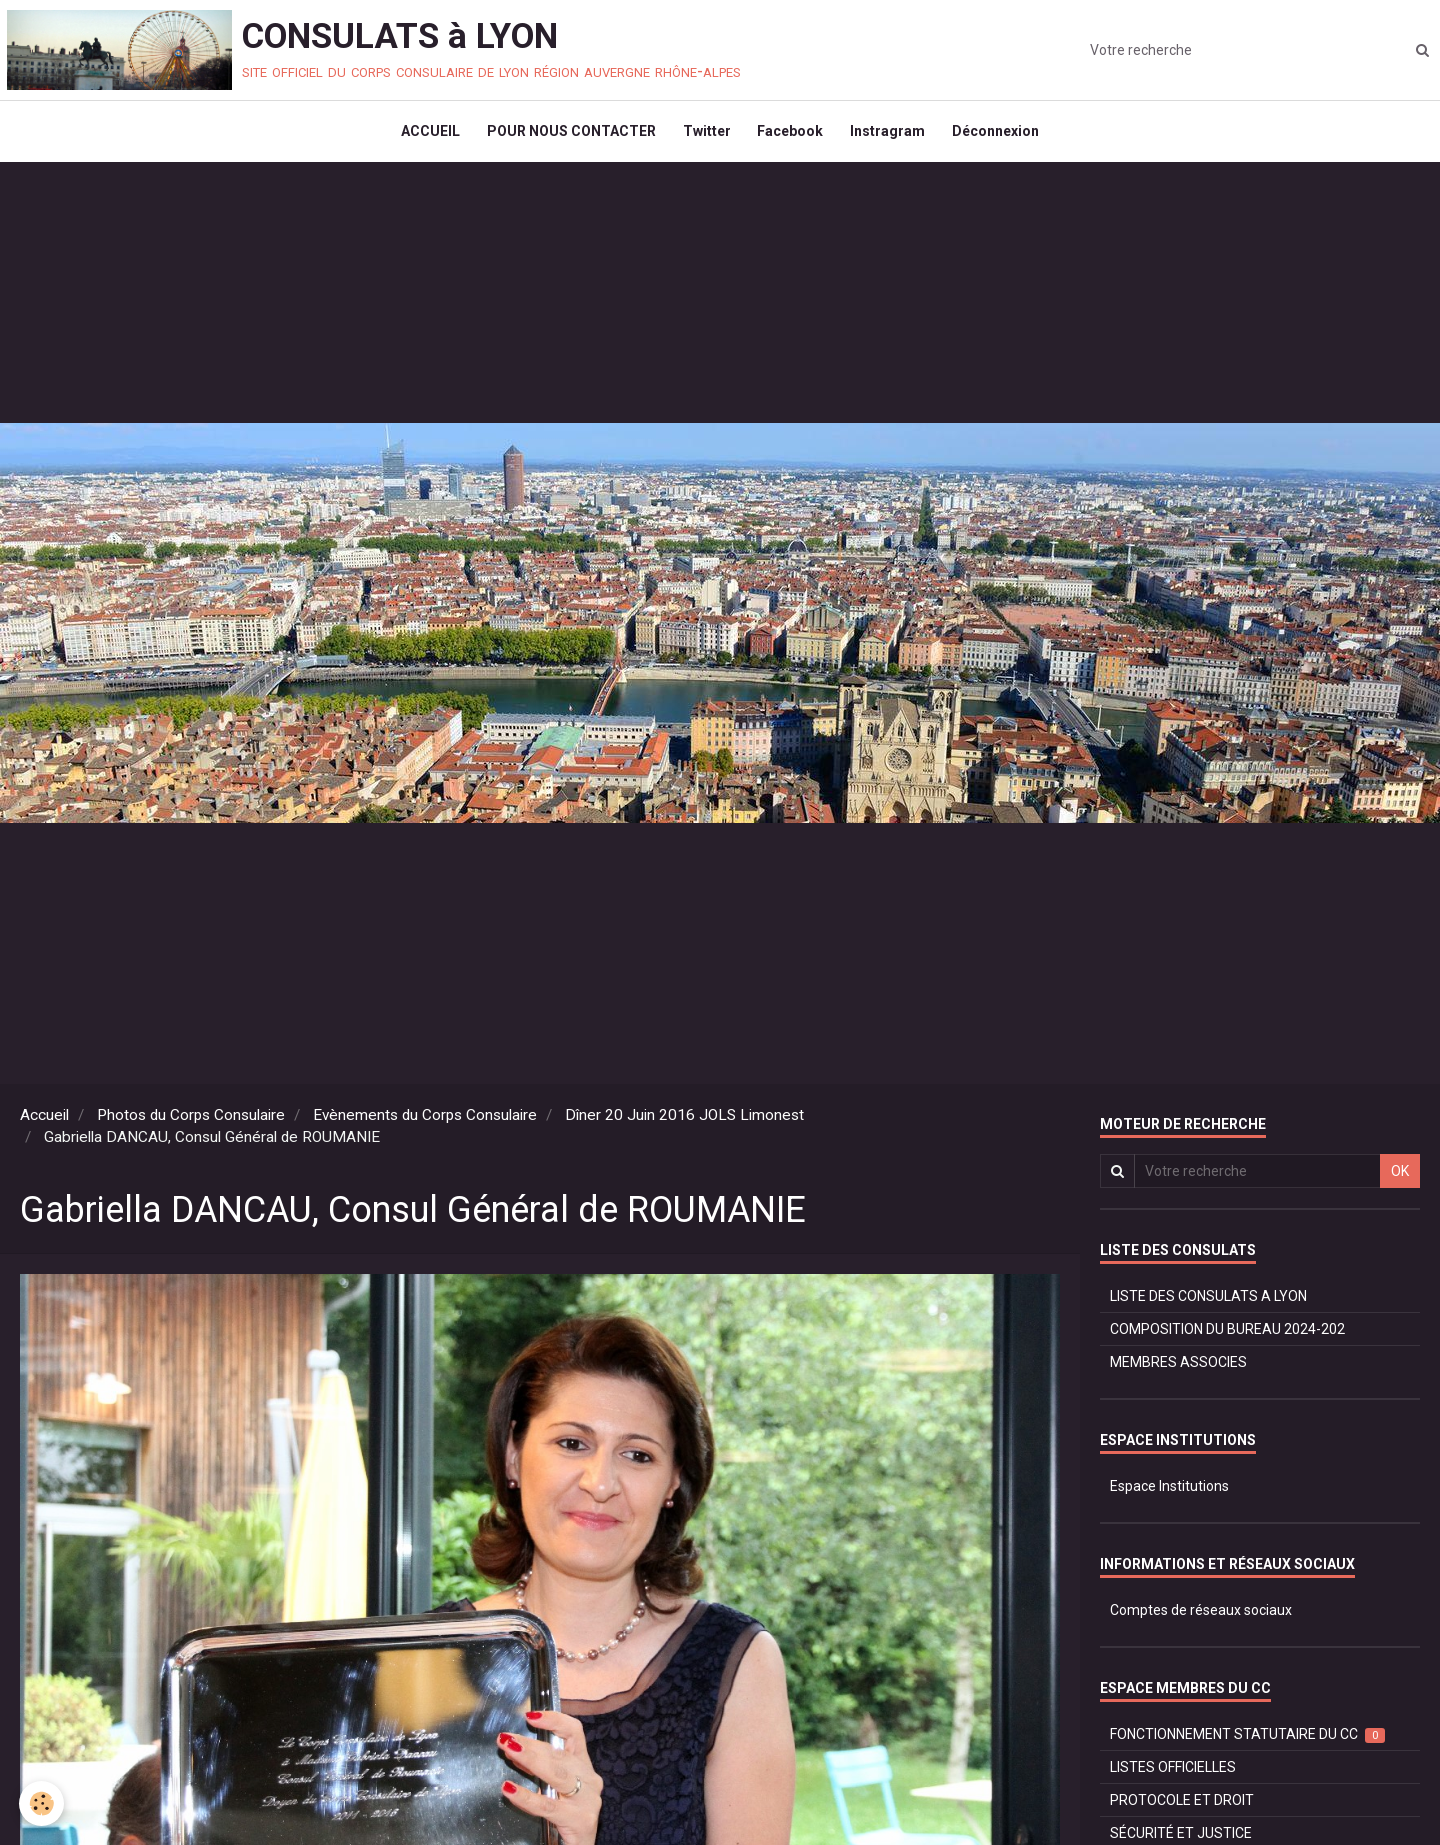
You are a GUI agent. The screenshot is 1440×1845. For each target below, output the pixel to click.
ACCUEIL (422, 136)
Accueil (44, 1124)
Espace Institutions (1169, 1495)
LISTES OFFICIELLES (1173, 1776)
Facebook (792, 136)
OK (1400, 1180)
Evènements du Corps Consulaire (425, 1124)
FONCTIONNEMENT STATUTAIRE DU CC (1247, 1743)
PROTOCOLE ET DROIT (1182, 1809)
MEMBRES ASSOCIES (1178, 1371)
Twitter (705, 136)
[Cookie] (42, 1803)
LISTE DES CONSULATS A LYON (1208, 1305)
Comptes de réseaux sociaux (1201, 1619)
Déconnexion (1003, 136)
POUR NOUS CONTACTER (566, 136)
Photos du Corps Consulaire (191, 1124)
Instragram (892, 136)
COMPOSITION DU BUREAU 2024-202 (1227, 1338)
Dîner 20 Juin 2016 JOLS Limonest (684, 1124)
